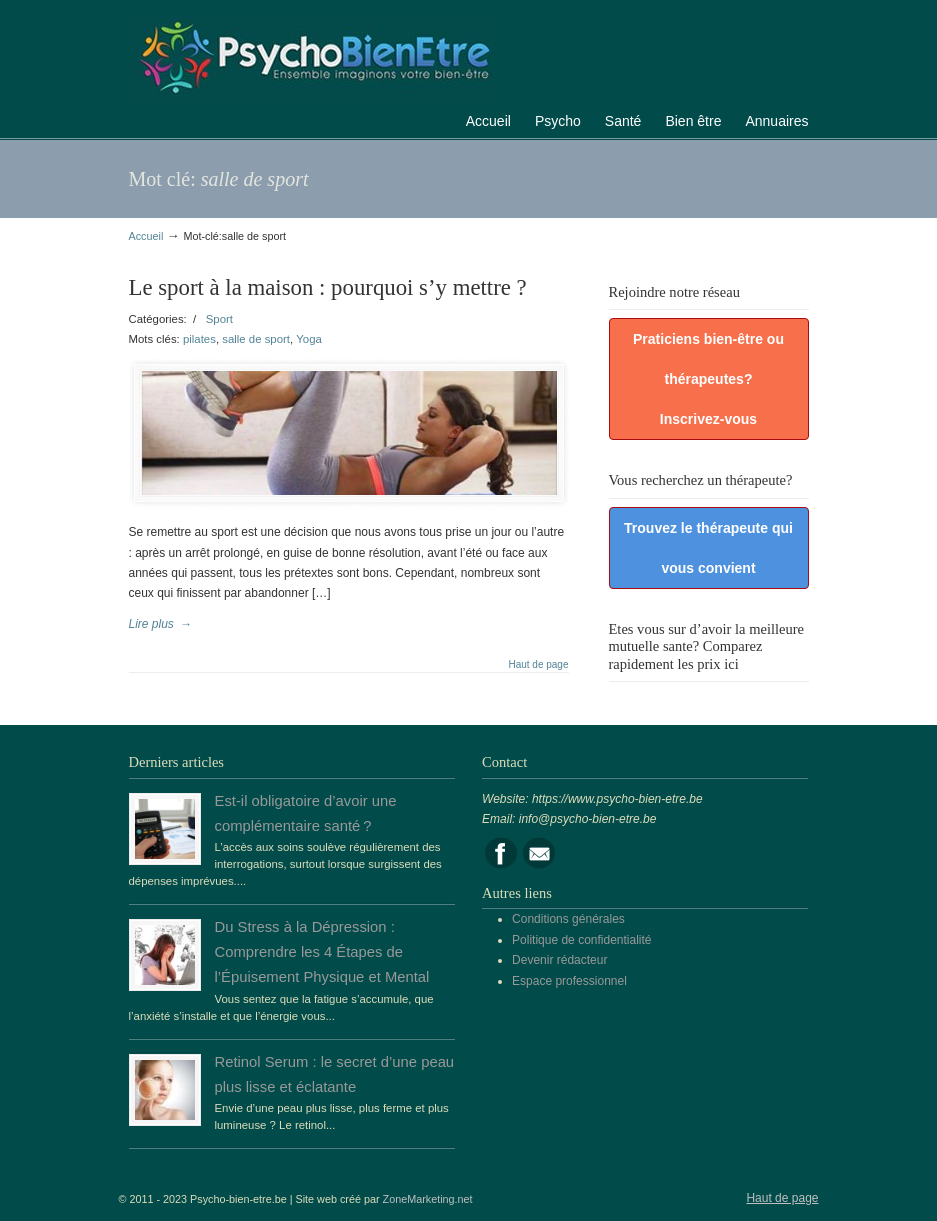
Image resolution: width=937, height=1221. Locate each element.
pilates (199, 339)
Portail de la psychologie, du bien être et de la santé (314, 54)
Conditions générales (568, 919)
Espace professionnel (569, 981)
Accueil (146, 236)
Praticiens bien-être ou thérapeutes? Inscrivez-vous (708, 379)
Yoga (309, 339)
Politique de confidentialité (581, 940)
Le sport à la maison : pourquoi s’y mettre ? (328, 287)
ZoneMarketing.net (428, 1199)
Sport (219, 319)
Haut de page (538, 665)
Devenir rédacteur (559, 960)
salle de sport (256, 339)
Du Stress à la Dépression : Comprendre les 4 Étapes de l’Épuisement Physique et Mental (322, 952)
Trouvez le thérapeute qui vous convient (708, 548)
